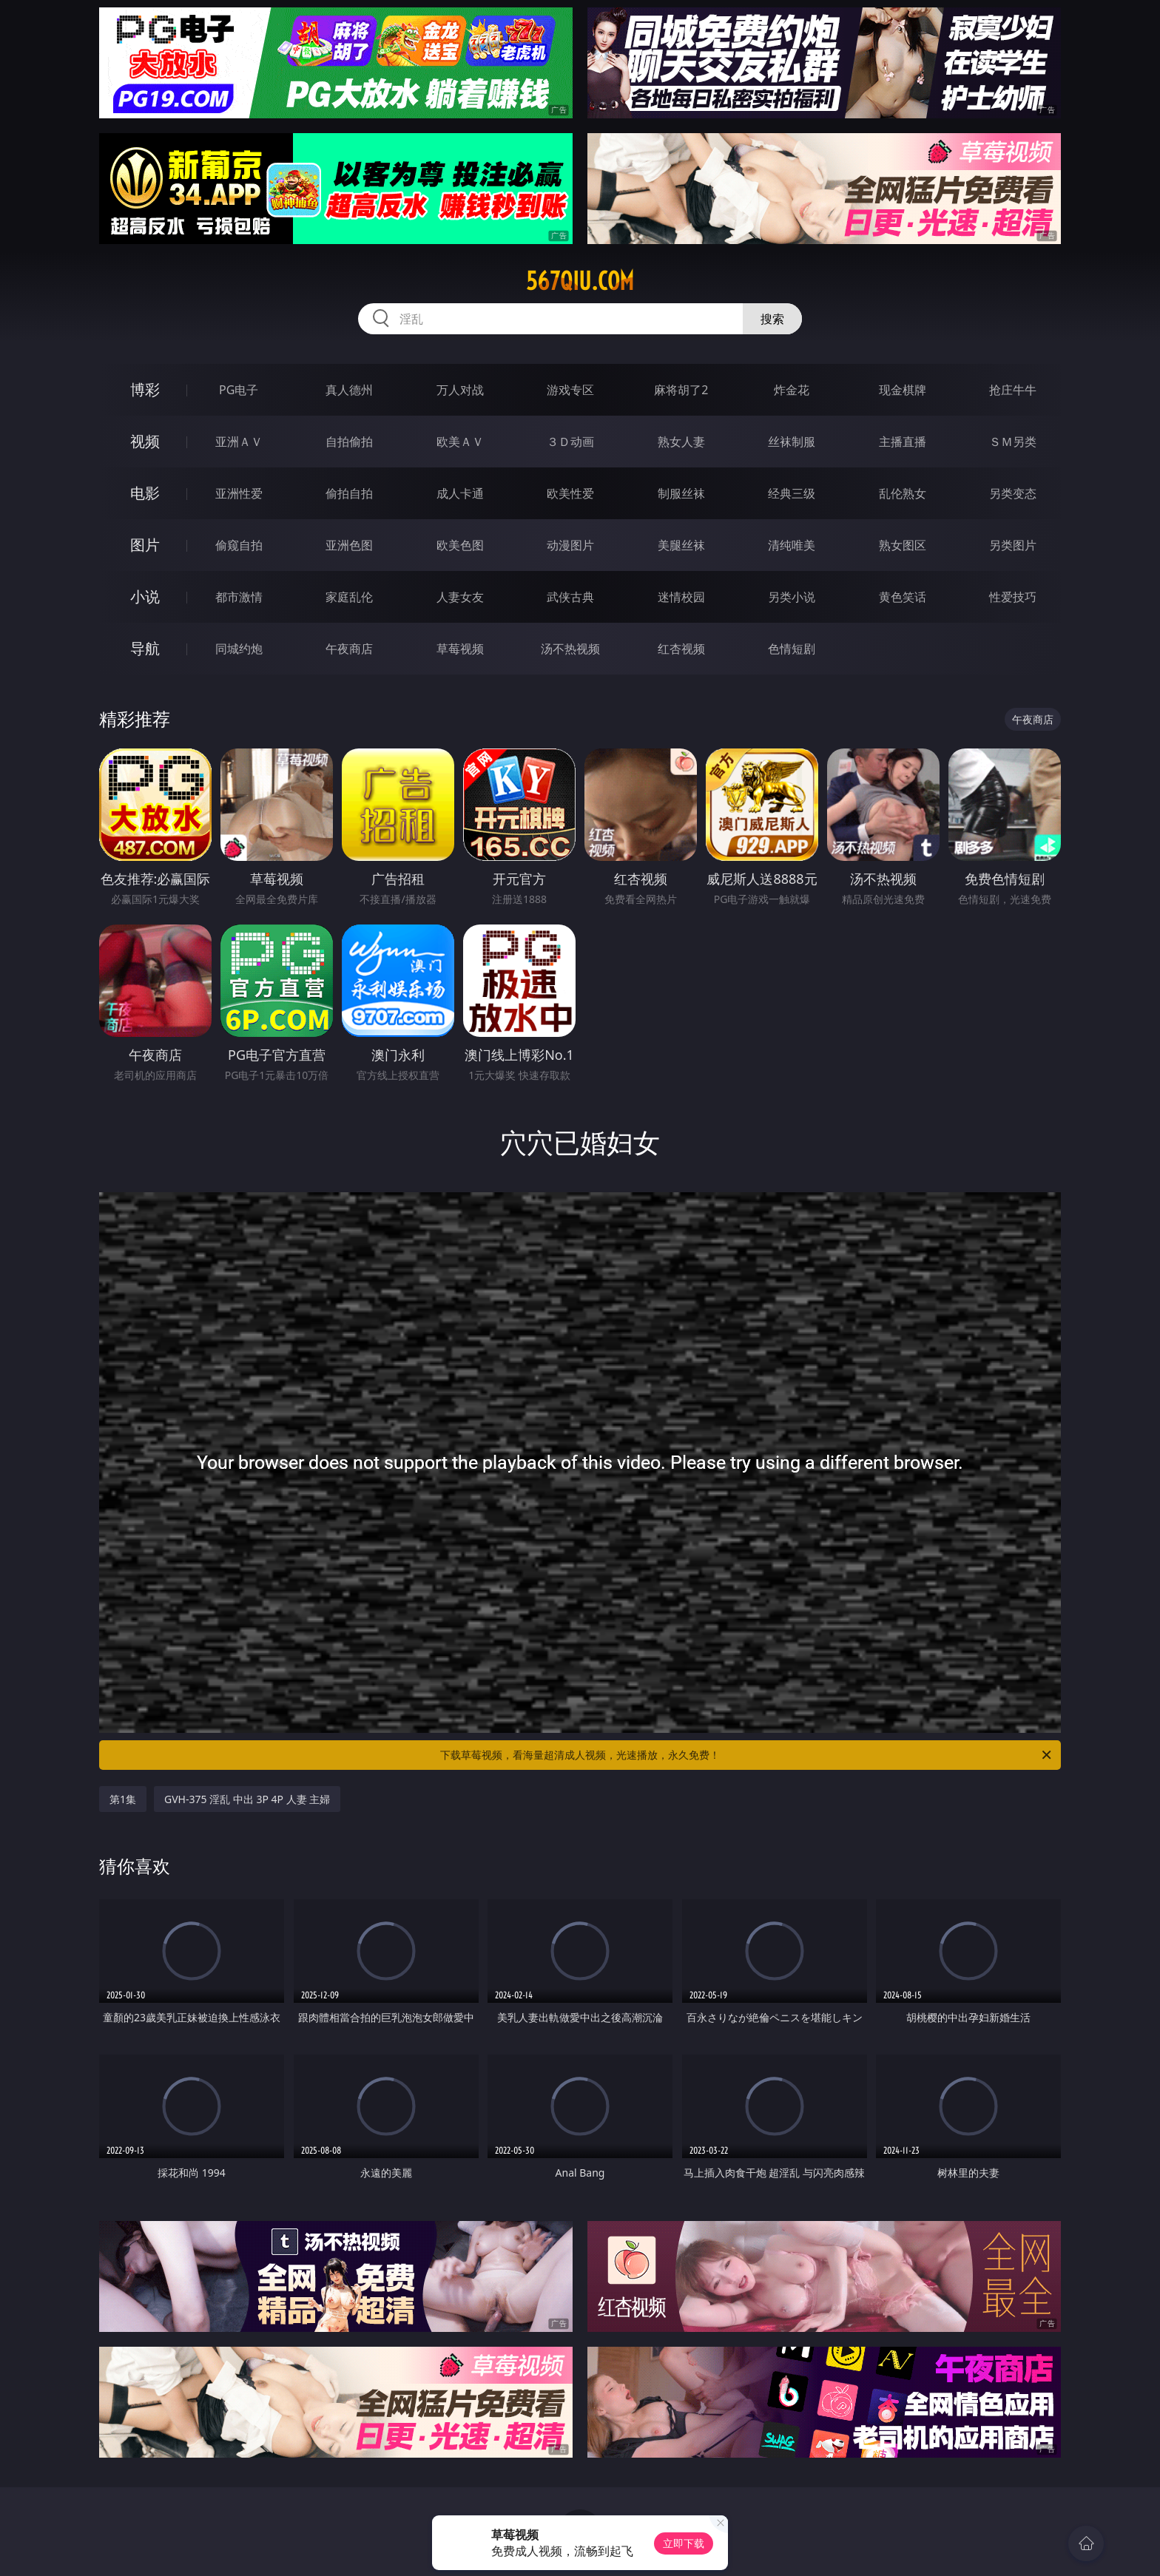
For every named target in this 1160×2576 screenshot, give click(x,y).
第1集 (122, 1799)
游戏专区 (570, 390)
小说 (145, 596)
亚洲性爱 (239, 493)
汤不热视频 (570, 648)
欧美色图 (460, 545)
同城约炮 (239, 648)
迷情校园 (681, 597)
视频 (145, 441)
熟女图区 (902, 545)
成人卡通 (460, 493)
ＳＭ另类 (1012, 441)
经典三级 (791, 493)
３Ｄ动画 (570, 441)
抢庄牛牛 (1012, 390)
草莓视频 (460, 648)
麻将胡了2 (681, 390)
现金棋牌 (902, 390)
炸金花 (791, 390)
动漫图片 (570, 545)
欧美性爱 (570, 493)
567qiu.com (580, 281)
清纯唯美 (791, 545)
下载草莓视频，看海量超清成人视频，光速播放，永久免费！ (746, 1755)
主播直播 (902, 441)
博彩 (145, 389)
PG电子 (238, 390)
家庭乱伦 (349, 597)
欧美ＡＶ (460, 441)
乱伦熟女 (902, 493)
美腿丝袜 (681, 545)
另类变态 (1012, 493)
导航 (145, 648)
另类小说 (791, 597)
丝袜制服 (791, 441)
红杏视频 (681, 648)
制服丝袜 (681, 493)
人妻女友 (460, 597)
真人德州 (349, 390)
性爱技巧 (1012, 597)
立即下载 (683, 2543)
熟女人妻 (681, 441)
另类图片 (1012, 545)
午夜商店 (349, 648)
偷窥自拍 (239, 545)
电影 (145, 493)
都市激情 (239, 597)
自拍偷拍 (349, 441)
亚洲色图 (349, 545)
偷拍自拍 (349, 493)
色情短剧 (791, 648)
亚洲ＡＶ (239, 441)
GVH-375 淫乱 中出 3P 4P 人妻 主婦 (247, 1799)
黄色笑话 (902, 597)
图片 (145, 545)
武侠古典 (570, 597)
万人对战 (460, 390)
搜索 (772, 319)
